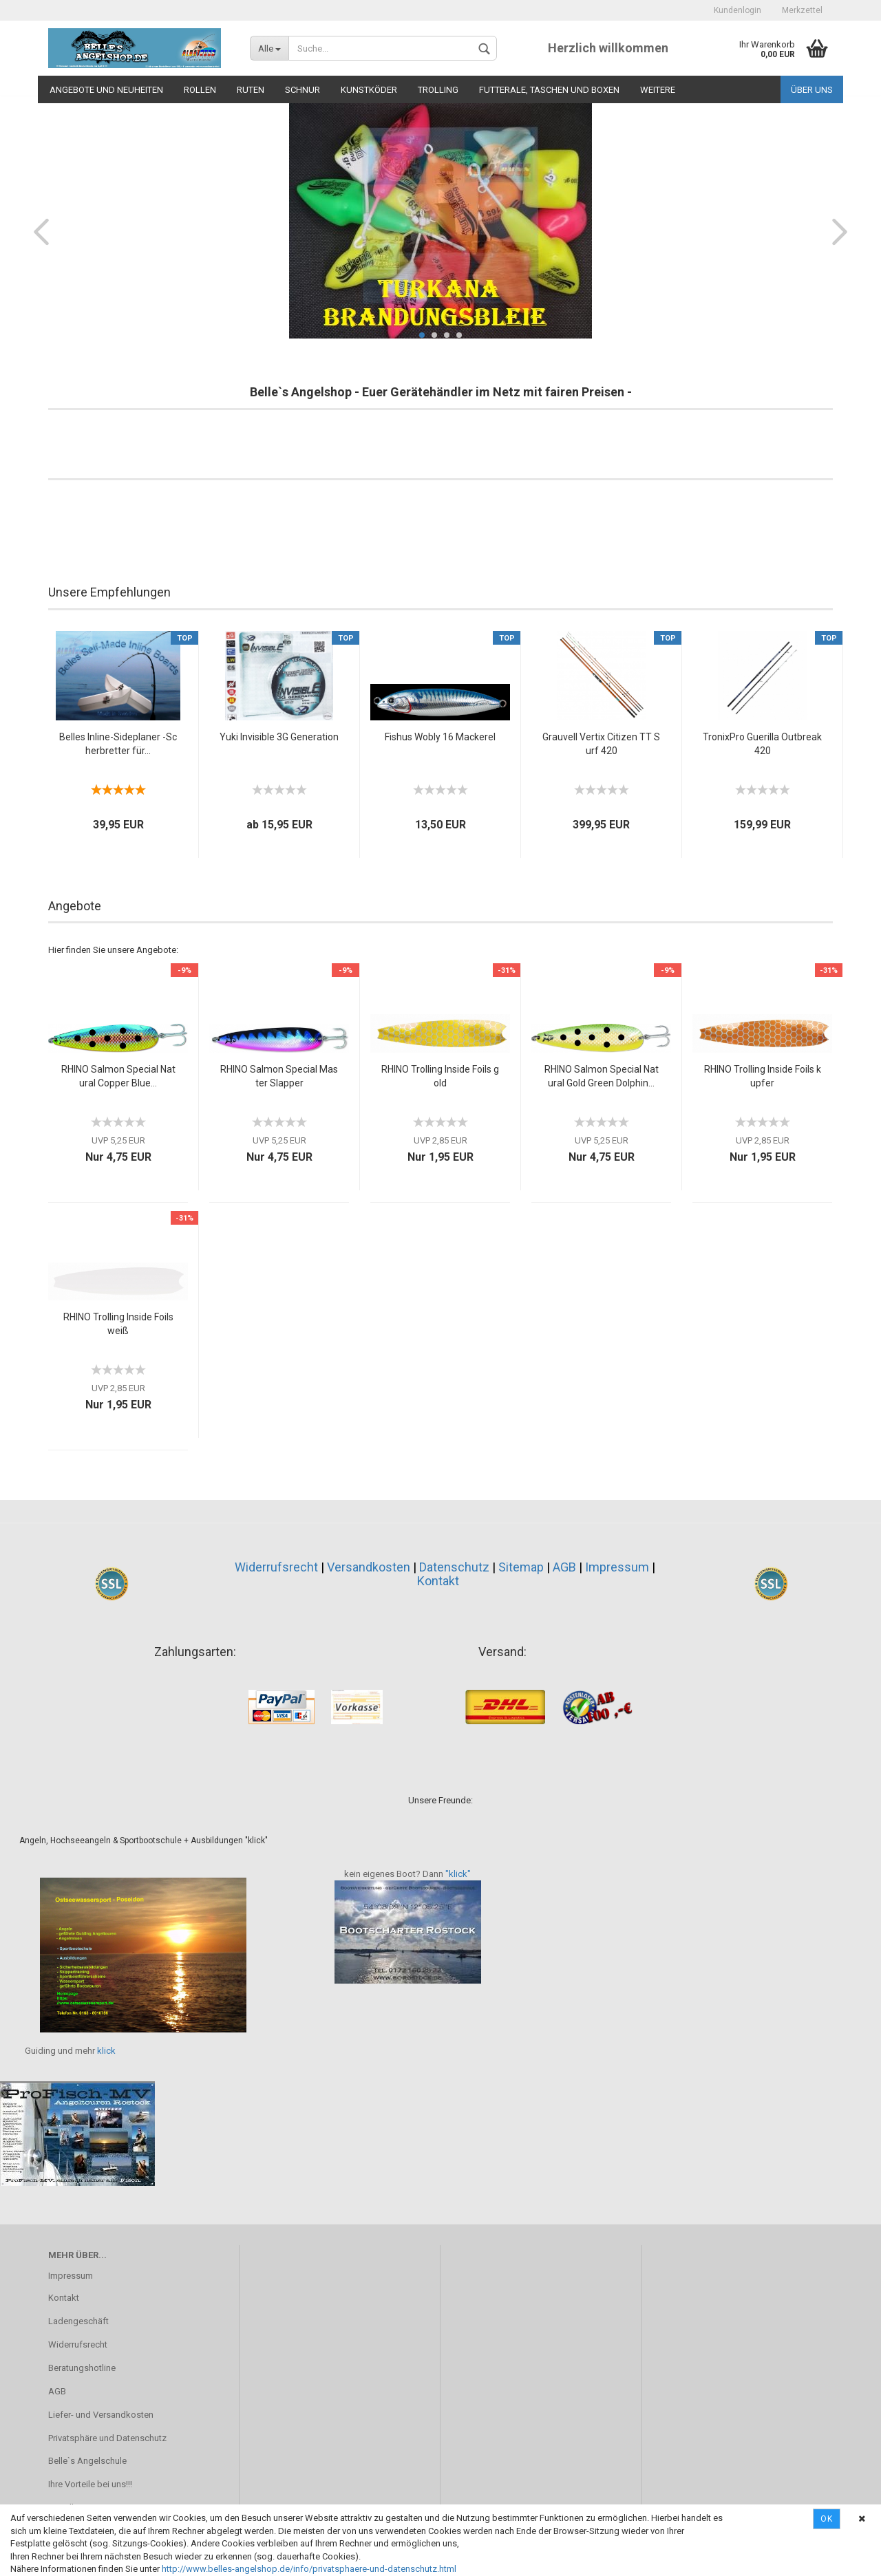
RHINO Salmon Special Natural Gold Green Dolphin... (601, 1076)
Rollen (200, 90)
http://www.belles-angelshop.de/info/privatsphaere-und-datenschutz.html (309, 2569)
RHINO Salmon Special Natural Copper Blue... (118, 1076)
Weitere (657, 90)
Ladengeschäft (78, 2321)
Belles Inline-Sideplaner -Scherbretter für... (118, 743)
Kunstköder (369, 90)
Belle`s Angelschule (87, 2461)
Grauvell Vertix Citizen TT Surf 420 (601, 743)
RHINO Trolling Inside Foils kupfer (762, 1076)
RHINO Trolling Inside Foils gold (440, 1076)
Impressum (617, 1567)
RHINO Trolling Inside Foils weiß (118, 1323)
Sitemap (521, 1567)
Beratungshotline (82, 2368)
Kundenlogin (737, 10)
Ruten (250, 90)
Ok (826, 2519)
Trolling (438, 90)
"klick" (458, 1874)
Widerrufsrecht (276, 1567)
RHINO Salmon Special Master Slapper (279, 1076)
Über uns (812, 90)
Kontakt (438, 1581)
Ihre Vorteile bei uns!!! (90, 2484)
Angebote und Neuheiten (106, 90)
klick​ (106, 2051)
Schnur (302, 90)
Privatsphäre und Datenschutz (107, 2438)
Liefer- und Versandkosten (100, 2414)
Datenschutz (454, 1567)
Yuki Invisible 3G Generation (279, 736)
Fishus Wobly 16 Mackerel (440, 736)
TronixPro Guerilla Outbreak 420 (762, 743)
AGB (564, 1567)
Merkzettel (802, 10)
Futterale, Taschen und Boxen (549, 90)
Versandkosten (368, 1567)
